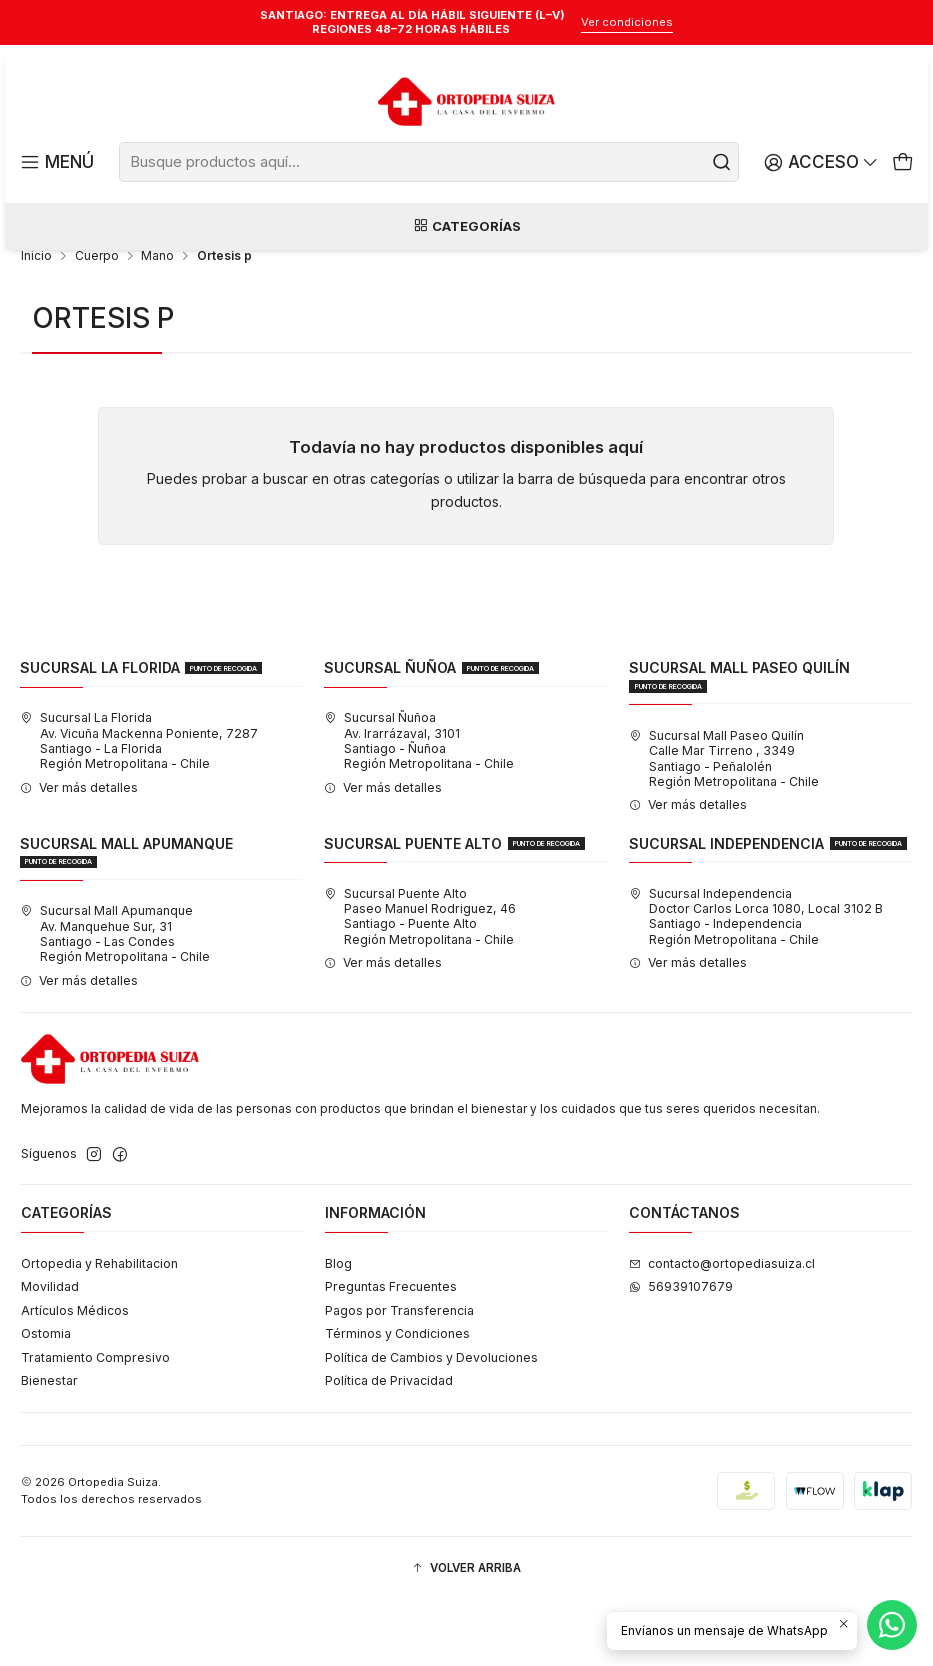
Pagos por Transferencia (399, 1375)
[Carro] (903, 162)
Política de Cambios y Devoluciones (431, 1422)
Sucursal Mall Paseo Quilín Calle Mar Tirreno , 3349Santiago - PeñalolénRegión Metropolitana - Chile (724, 823)
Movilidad (50, 1352)
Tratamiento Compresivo (95, 1422)
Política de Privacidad (389, 1446)
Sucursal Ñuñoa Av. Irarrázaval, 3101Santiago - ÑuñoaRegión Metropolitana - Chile (419, 806)
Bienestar (49, 1446)
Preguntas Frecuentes (391, 1352)
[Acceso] (823, 162)
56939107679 (681, 1352)
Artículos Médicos (75, 1375)
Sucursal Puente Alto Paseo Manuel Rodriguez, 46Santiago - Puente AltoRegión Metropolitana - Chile (420, 981)
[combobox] (429, 162)
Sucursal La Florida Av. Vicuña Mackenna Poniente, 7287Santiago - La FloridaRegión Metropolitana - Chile (139, 806)
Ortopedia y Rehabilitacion (99, 1328)
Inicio (36, 322)
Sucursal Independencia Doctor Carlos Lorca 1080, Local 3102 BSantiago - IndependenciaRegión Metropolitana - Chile (756, 981)
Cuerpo (97, 322)
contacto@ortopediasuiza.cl (722, 1328)
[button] (466, 1634)
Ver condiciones (627, 22)
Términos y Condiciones (397, 1399)
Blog (338, 1328)
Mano (157, 322)
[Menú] (56, 162)
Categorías (467, 228)
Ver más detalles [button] (79, 852)
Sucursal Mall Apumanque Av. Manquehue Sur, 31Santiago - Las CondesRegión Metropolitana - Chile (115, 999)
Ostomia (46, 1399)
